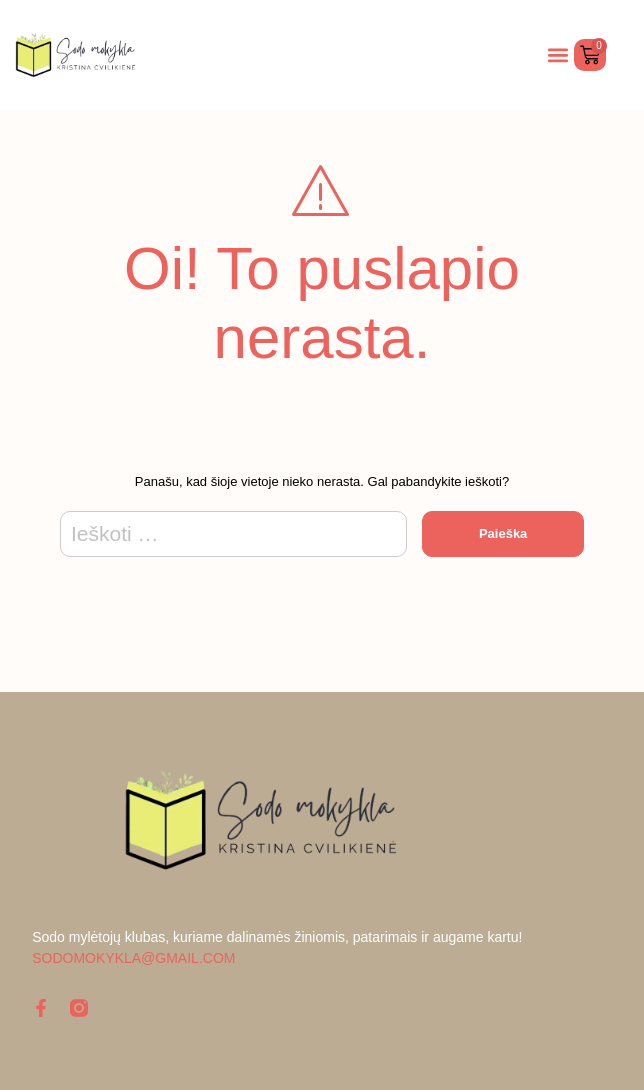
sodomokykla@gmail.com (133, 958)
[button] (557, 54)
